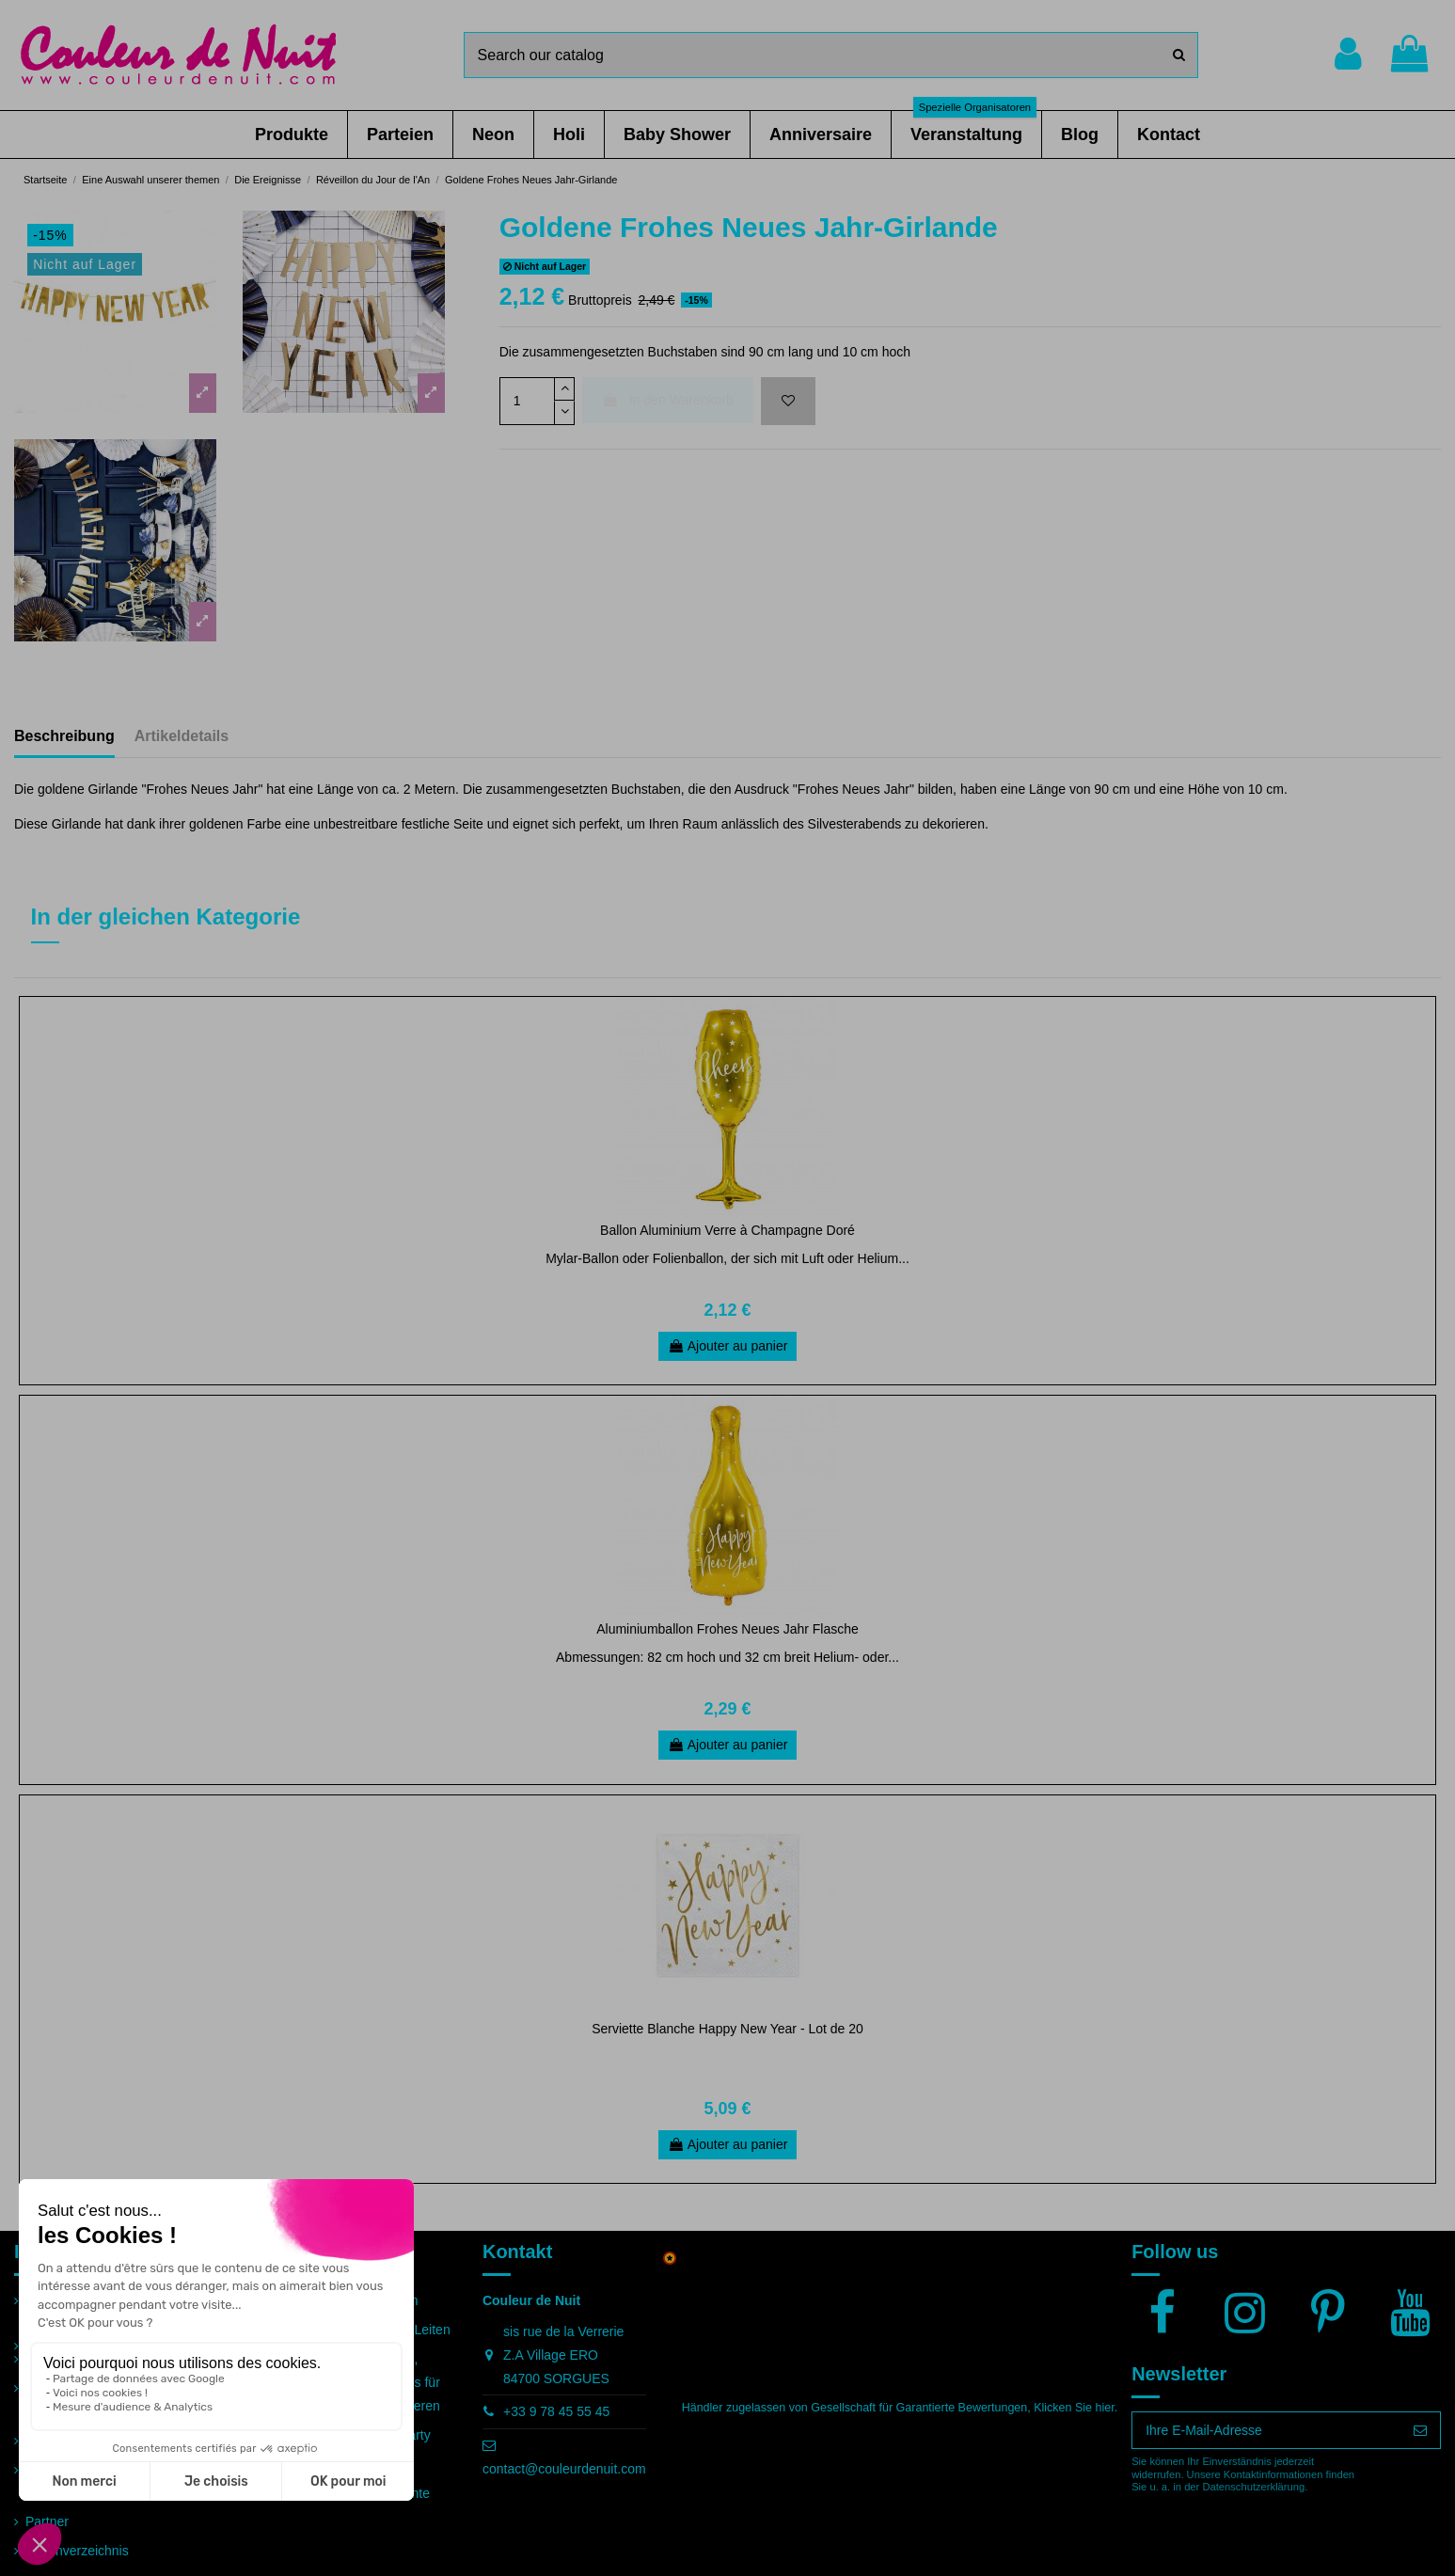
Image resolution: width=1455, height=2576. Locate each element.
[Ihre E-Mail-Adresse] (1266, 2430)
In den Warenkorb (668, 399)
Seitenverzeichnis (77, 2550)
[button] (291, 134)
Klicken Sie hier (1074, 2407)
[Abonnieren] (1420, 2430)
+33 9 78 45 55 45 (556, 2411)
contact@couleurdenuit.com (564, 2468)
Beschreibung (64, 736)
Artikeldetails (181, 736)
